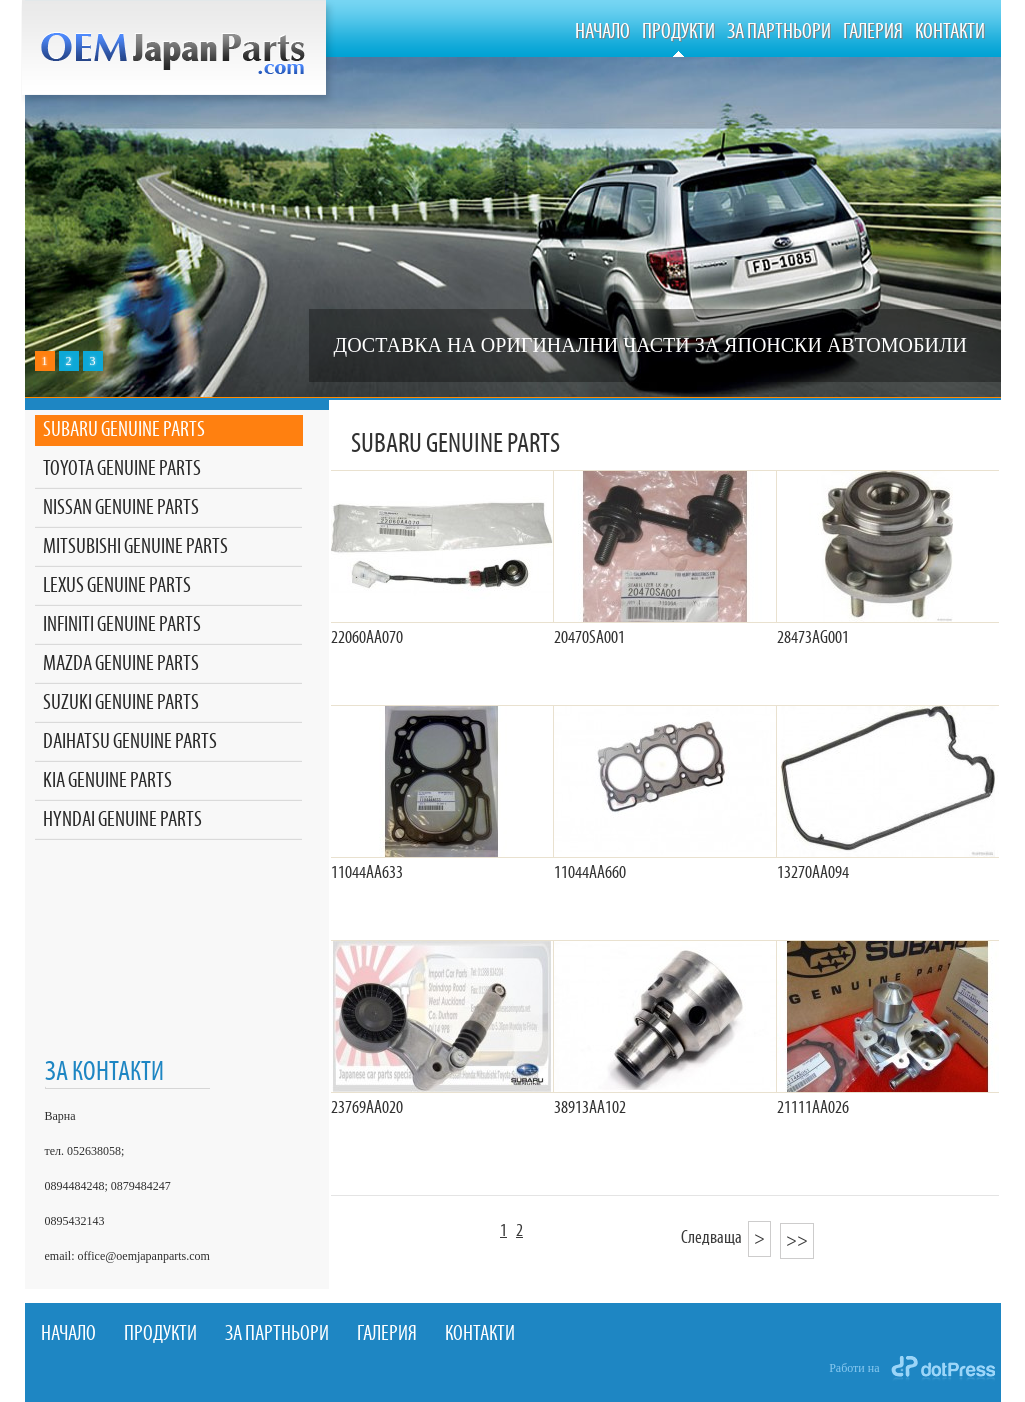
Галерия (873, 32)
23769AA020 (367, 1108)
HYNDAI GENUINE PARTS (122, 820)
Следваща (726, 1238)
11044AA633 (367, 873)
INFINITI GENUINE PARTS (122, 625)
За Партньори (779, 32)
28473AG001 (813, 638)
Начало (602, 32)
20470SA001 (589, 638)
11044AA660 (590, 873)
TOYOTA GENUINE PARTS (122, 469)
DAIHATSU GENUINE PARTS (130, 742)
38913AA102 (590, 1108)
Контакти (950, 32)
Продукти (678, 32)
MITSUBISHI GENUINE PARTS (135, 547)
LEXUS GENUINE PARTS (117, 586)
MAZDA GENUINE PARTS (121, 664)
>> (797, 1241)
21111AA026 (813, 1108)
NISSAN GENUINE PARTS (121, 508)
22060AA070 (367, 638)
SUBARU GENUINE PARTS (124, 430)
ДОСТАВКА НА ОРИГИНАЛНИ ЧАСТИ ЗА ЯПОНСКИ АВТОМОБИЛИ (650, 345)
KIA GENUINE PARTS (107, 781)
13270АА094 (813, 873)
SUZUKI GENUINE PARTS (121, 703)
